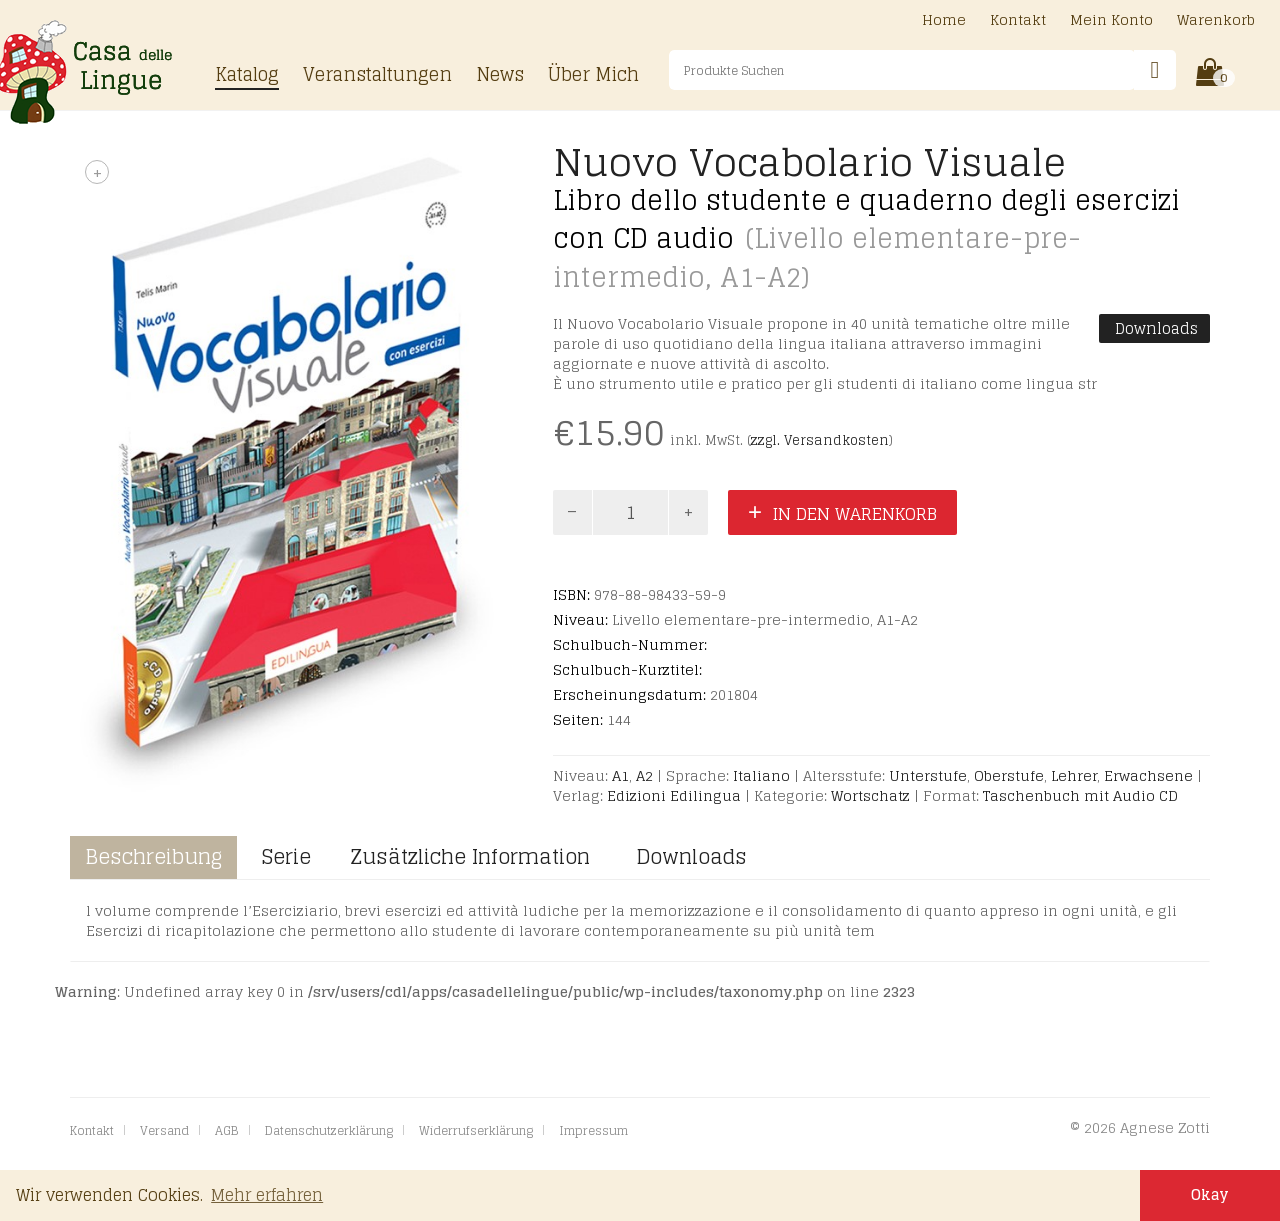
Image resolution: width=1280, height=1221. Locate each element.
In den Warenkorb (854, 513)
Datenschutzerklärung (329, 1130)
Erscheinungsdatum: (629, 695)
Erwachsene (1148, 775)
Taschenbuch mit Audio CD (1080, 795)
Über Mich (593, 76)
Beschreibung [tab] (153, 857)
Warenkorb (1216, 21)
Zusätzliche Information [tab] (470, 857)
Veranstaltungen (377, 76)
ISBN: (571, 595)
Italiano (761, 775)
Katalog (247, 76)
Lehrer (1074, 775)
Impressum (593, 1130)
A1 (620, 775)
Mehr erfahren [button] (267, 1195)
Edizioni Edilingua (674, 795)
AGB (227, 1130)
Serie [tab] (286, 857)
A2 (644, 775)
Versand (164, 1130)
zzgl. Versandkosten (820, 440)
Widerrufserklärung (476, 1130)
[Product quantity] (631, 512)
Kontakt (1018, 21)
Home (944, 21)
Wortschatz (870, 795)
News (500, 76)
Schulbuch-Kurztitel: (627, 670)
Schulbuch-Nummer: (630, 645)
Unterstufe (928, 775)
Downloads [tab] (688, 857)
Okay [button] (1210, 1195)
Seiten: (578, 720)
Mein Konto (1111, 21)
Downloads (1154, 328)
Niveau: (580, 620)
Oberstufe (1009, 775)
